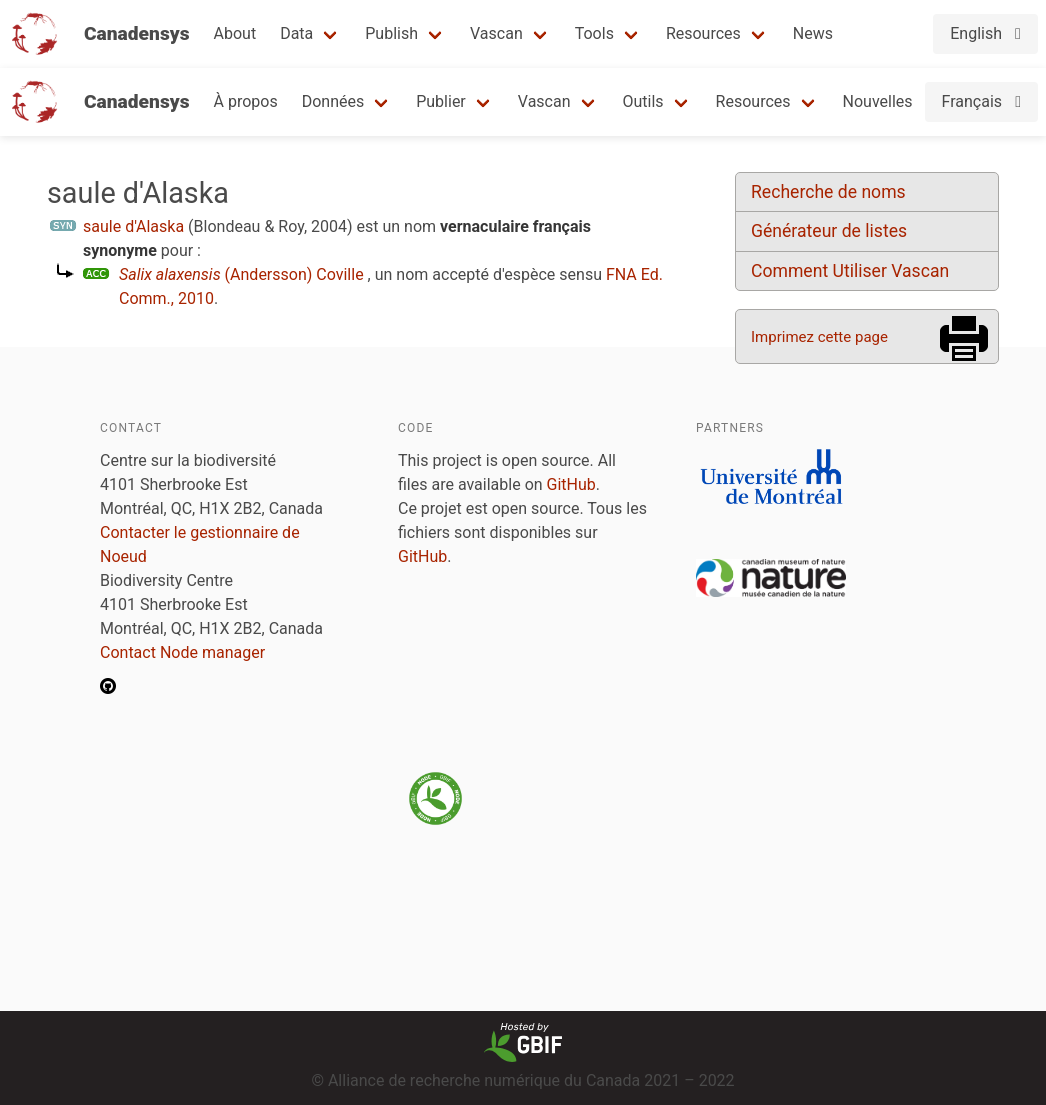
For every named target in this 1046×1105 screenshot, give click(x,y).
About (235, 33)
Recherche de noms (828, 192)
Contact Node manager (182, 652)
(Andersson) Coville (241, 274)
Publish (391, 33)
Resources (703, 33)
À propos (246, 101)
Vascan (496, 33)
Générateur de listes (829, 231)
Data (296, 33)
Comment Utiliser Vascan (850, 271)
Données (333, 101)
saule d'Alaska (133, 226)
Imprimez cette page (819, 337)
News (813, 33)
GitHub (571, 484)
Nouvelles (878, 101)
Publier (441, 101)
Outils (643, 101)
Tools (594, 33)
